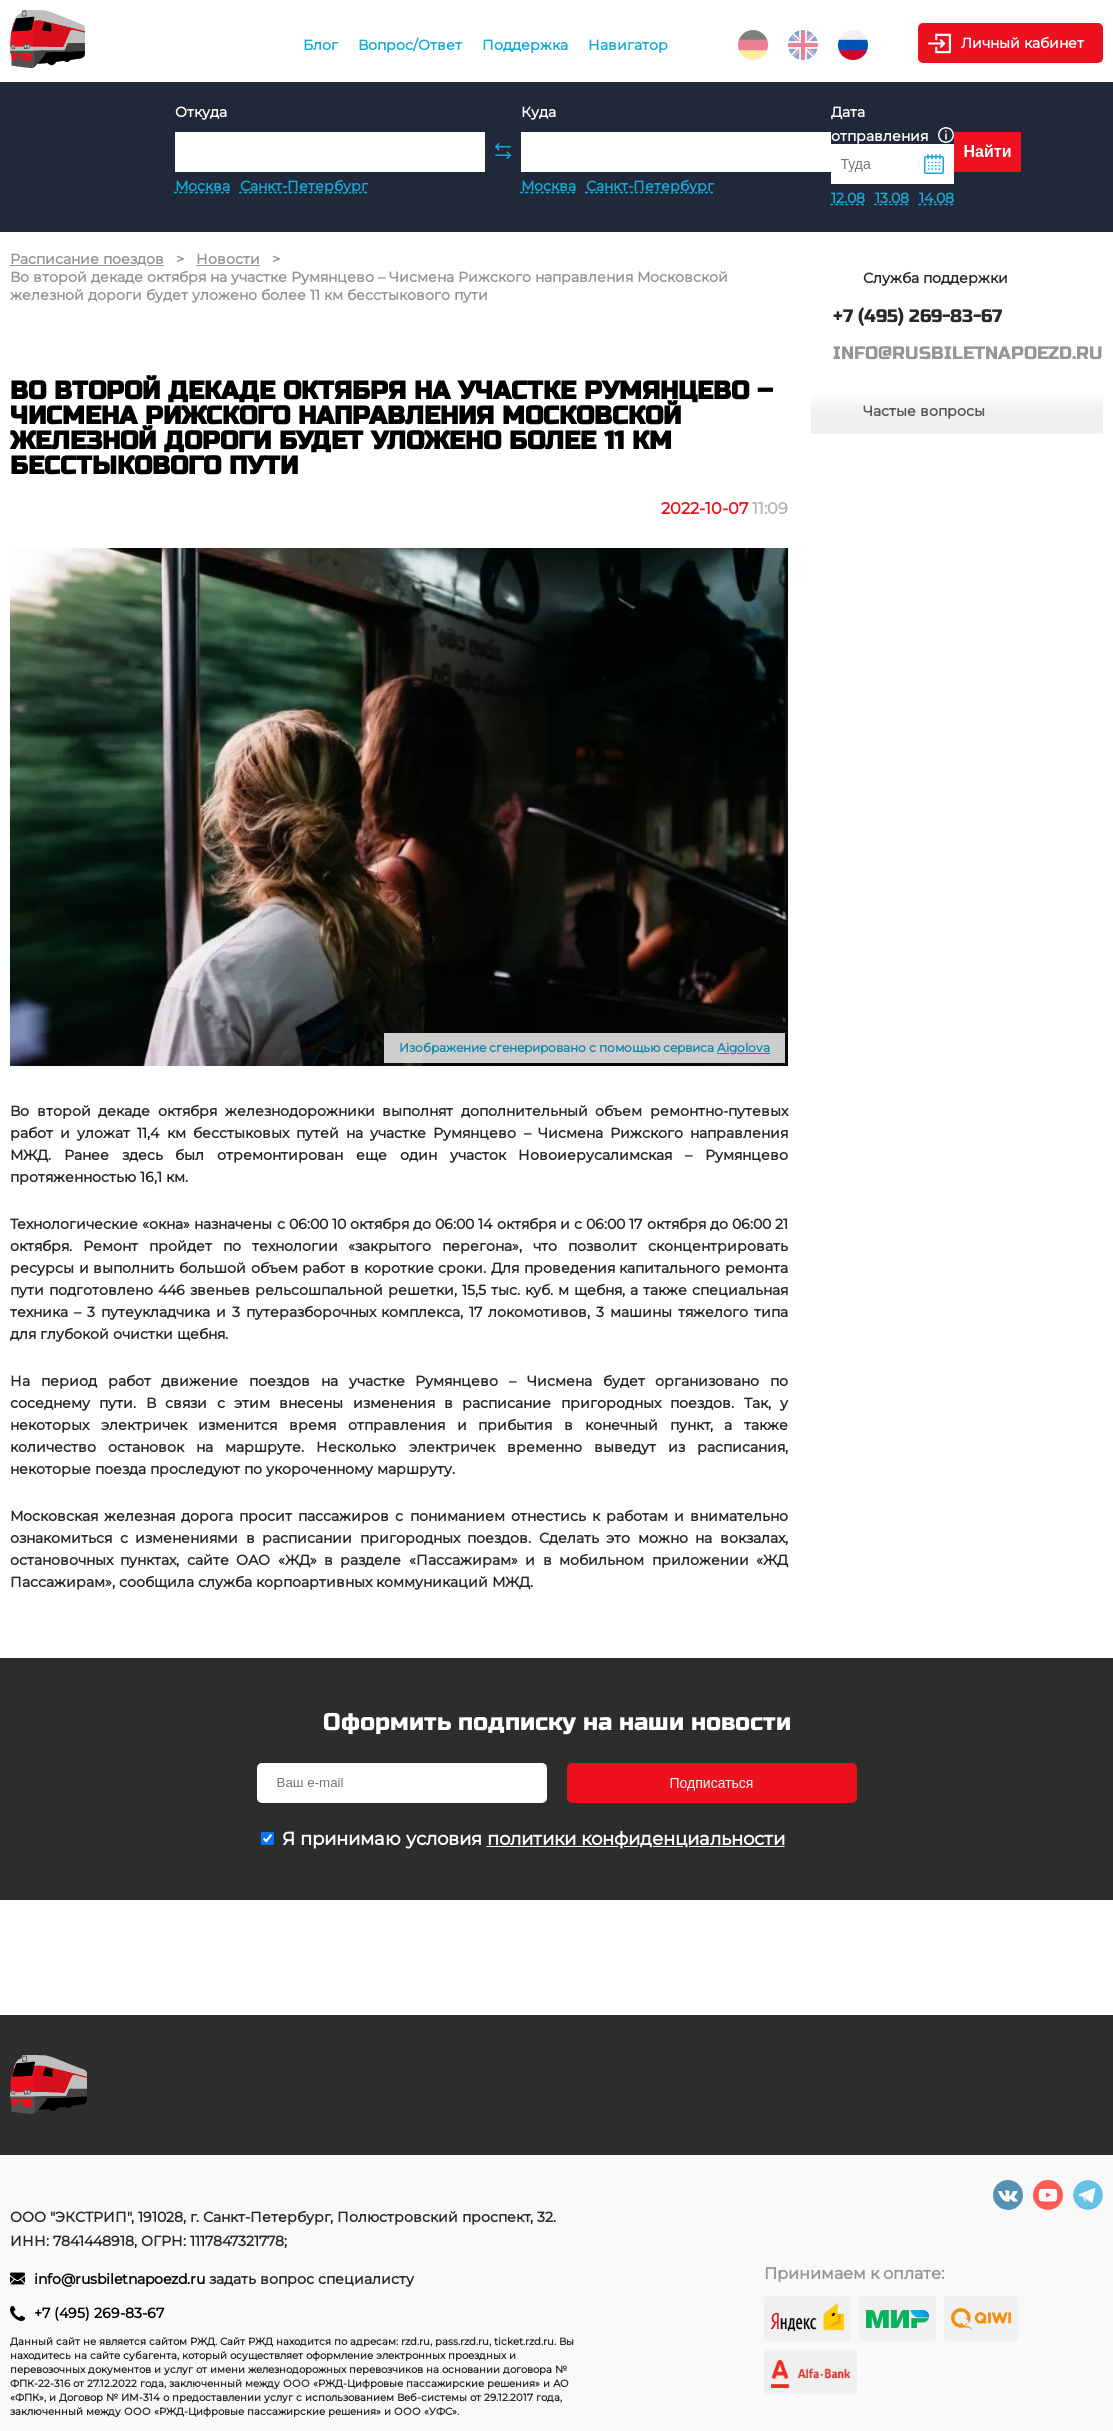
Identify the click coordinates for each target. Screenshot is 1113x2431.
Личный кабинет (1022, 43)
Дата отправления (892, 124)
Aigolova (743, 1047)
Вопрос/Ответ (410, 45)
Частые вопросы (924, 411)
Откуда (201, 112)
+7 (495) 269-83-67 (99, 2313)
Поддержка (525, 45)
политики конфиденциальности (636, 1839)
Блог (320, 45)
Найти (988, 151)
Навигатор (628, 45)
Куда (538, 112)
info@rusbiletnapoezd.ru (121, 2279)
